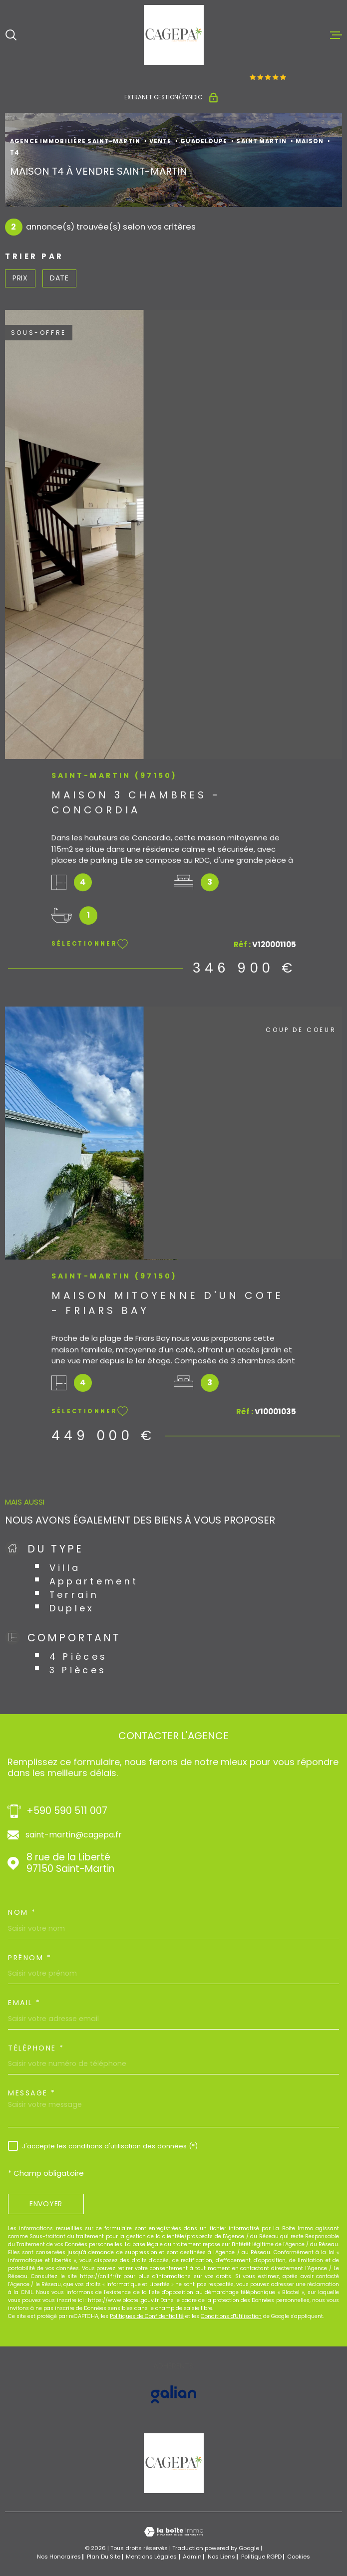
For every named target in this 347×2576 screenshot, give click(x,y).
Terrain (74, 1594)
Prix (20, 278)
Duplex (72, 1608)
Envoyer (45, 2204)
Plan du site (103, 2557)
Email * (24, 2002)
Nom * (22, 1912)
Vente (160, 141)
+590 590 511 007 (66, 1811)
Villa (65, 1567)
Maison (310, 141)
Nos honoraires (59, 2557)
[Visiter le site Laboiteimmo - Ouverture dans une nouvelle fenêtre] (173, 2532)
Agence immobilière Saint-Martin (75, 141)
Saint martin (261, 141)
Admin (192, 2557)
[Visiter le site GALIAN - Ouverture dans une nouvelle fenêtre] (173, 2394)
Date (59, 278)
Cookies (298, 2557)
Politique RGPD (261, 2557)
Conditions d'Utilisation (231, 2316)
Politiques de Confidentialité (147, 2316)
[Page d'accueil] (174, 35)
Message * (32, 2092)
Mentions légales (151, 2557)
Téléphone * (36, 2048)
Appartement (94, 1581)
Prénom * (29, 1957)
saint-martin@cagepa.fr (73, 1834)
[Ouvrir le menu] (336, 35)
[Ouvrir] (11, 35)
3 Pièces (78, 1670)
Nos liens (221, 2557)
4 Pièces (78, 1656)
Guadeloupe (203, 141)
